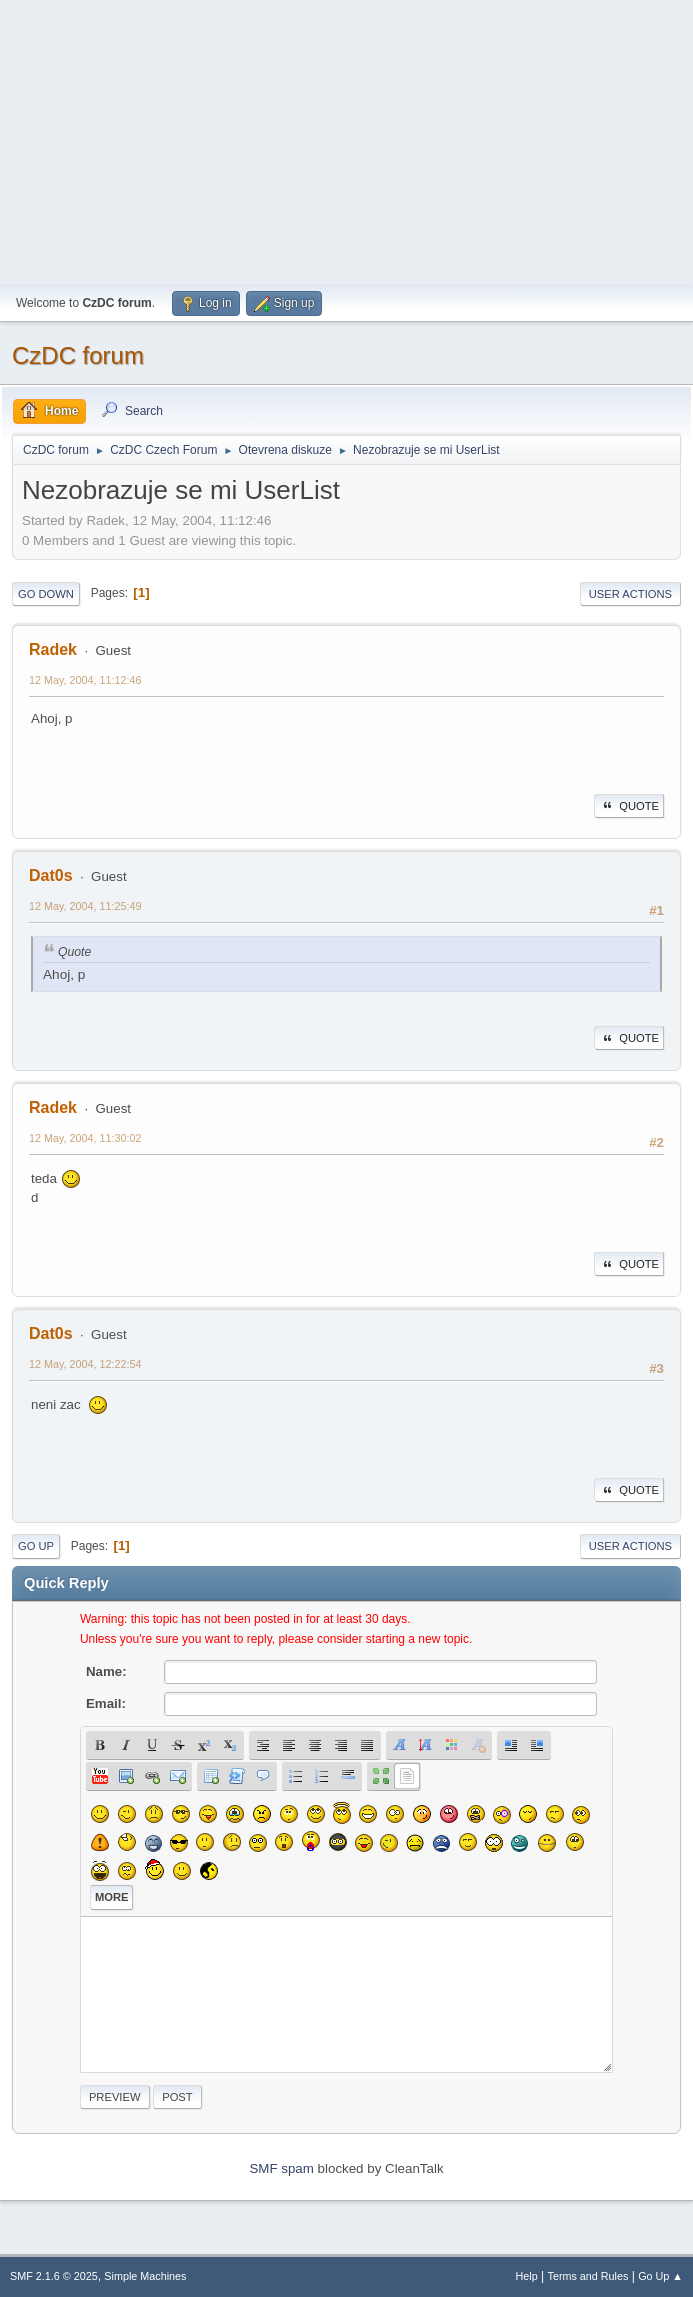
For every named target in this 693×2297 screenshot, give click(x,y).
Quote (629, 806)
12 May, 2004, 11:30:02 (85, 1138)
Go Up (36, 1546)
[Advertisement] (346, 140)
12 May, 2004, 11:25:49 (85, 906)
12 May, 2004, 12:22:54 (85, 1364)
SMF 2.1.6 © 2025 (54, 2276)
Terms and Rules (588, 2276)
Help (527, 2276)
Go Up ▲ (660, 2276)
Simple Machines (145, 2276)
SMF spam (281, 2168)
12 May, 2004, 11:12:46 (85, 680)
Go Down (46, 594)
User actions (630, 594)
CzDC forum (78, 355)
